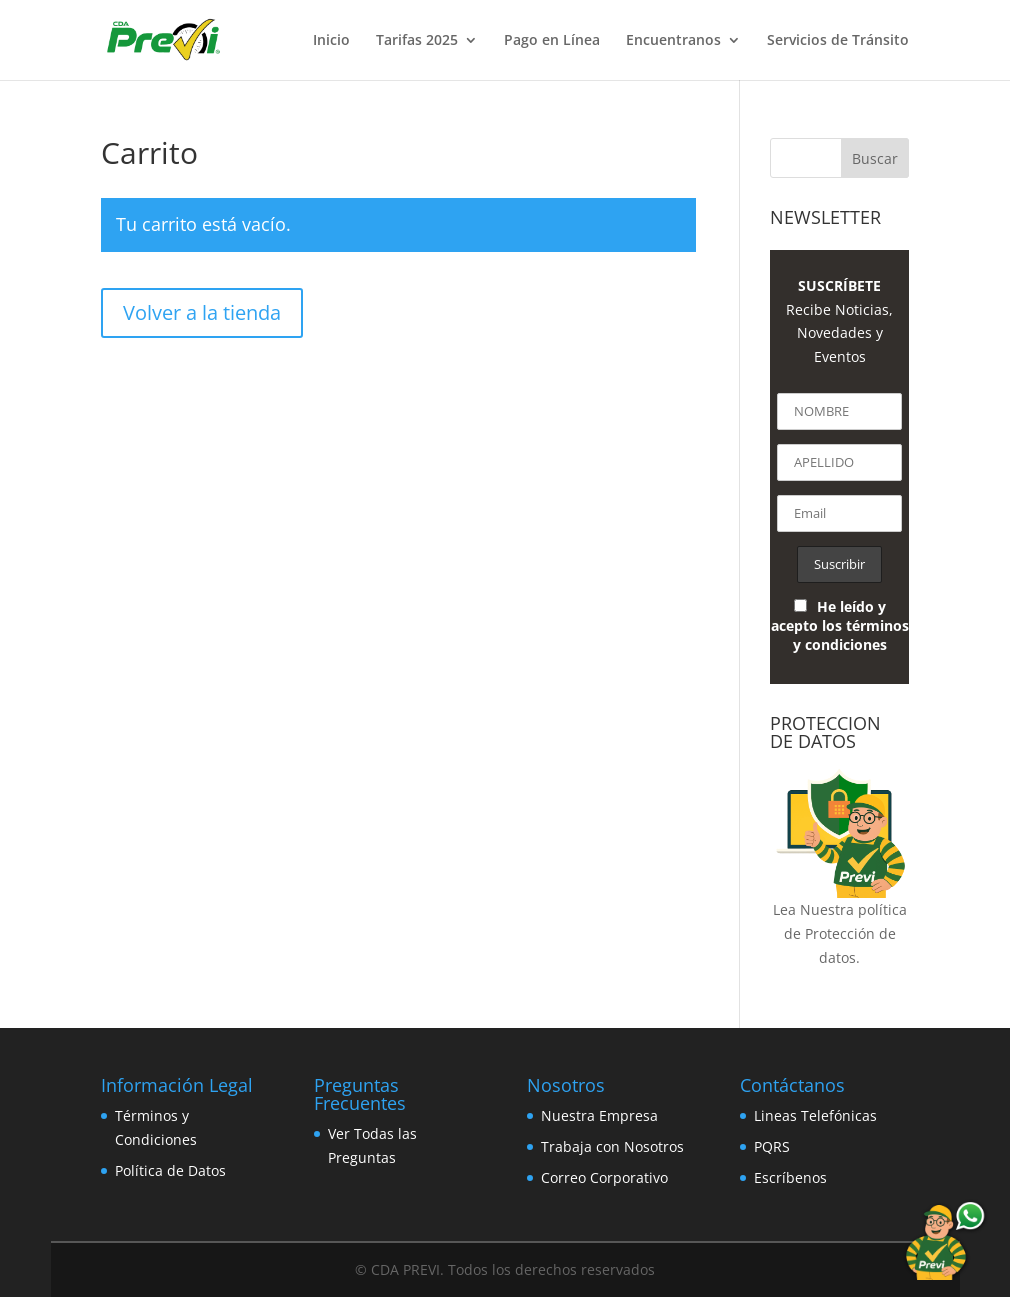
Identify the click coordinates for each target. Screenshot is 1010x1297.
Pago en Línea (552, 41)
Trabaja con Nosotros (612, 1146)
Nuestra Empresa (599, 1115)
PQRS (772, 1146)
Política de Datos (170, 1170)
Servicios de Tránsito (838, 41)
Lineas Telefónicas (815, 1115)
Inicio (331, 41)
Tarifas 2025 (417, 41)
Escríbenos (790, 1177)
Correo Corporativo (604, 1177)
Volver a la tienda (202, 312)
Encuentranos (673, 41)
